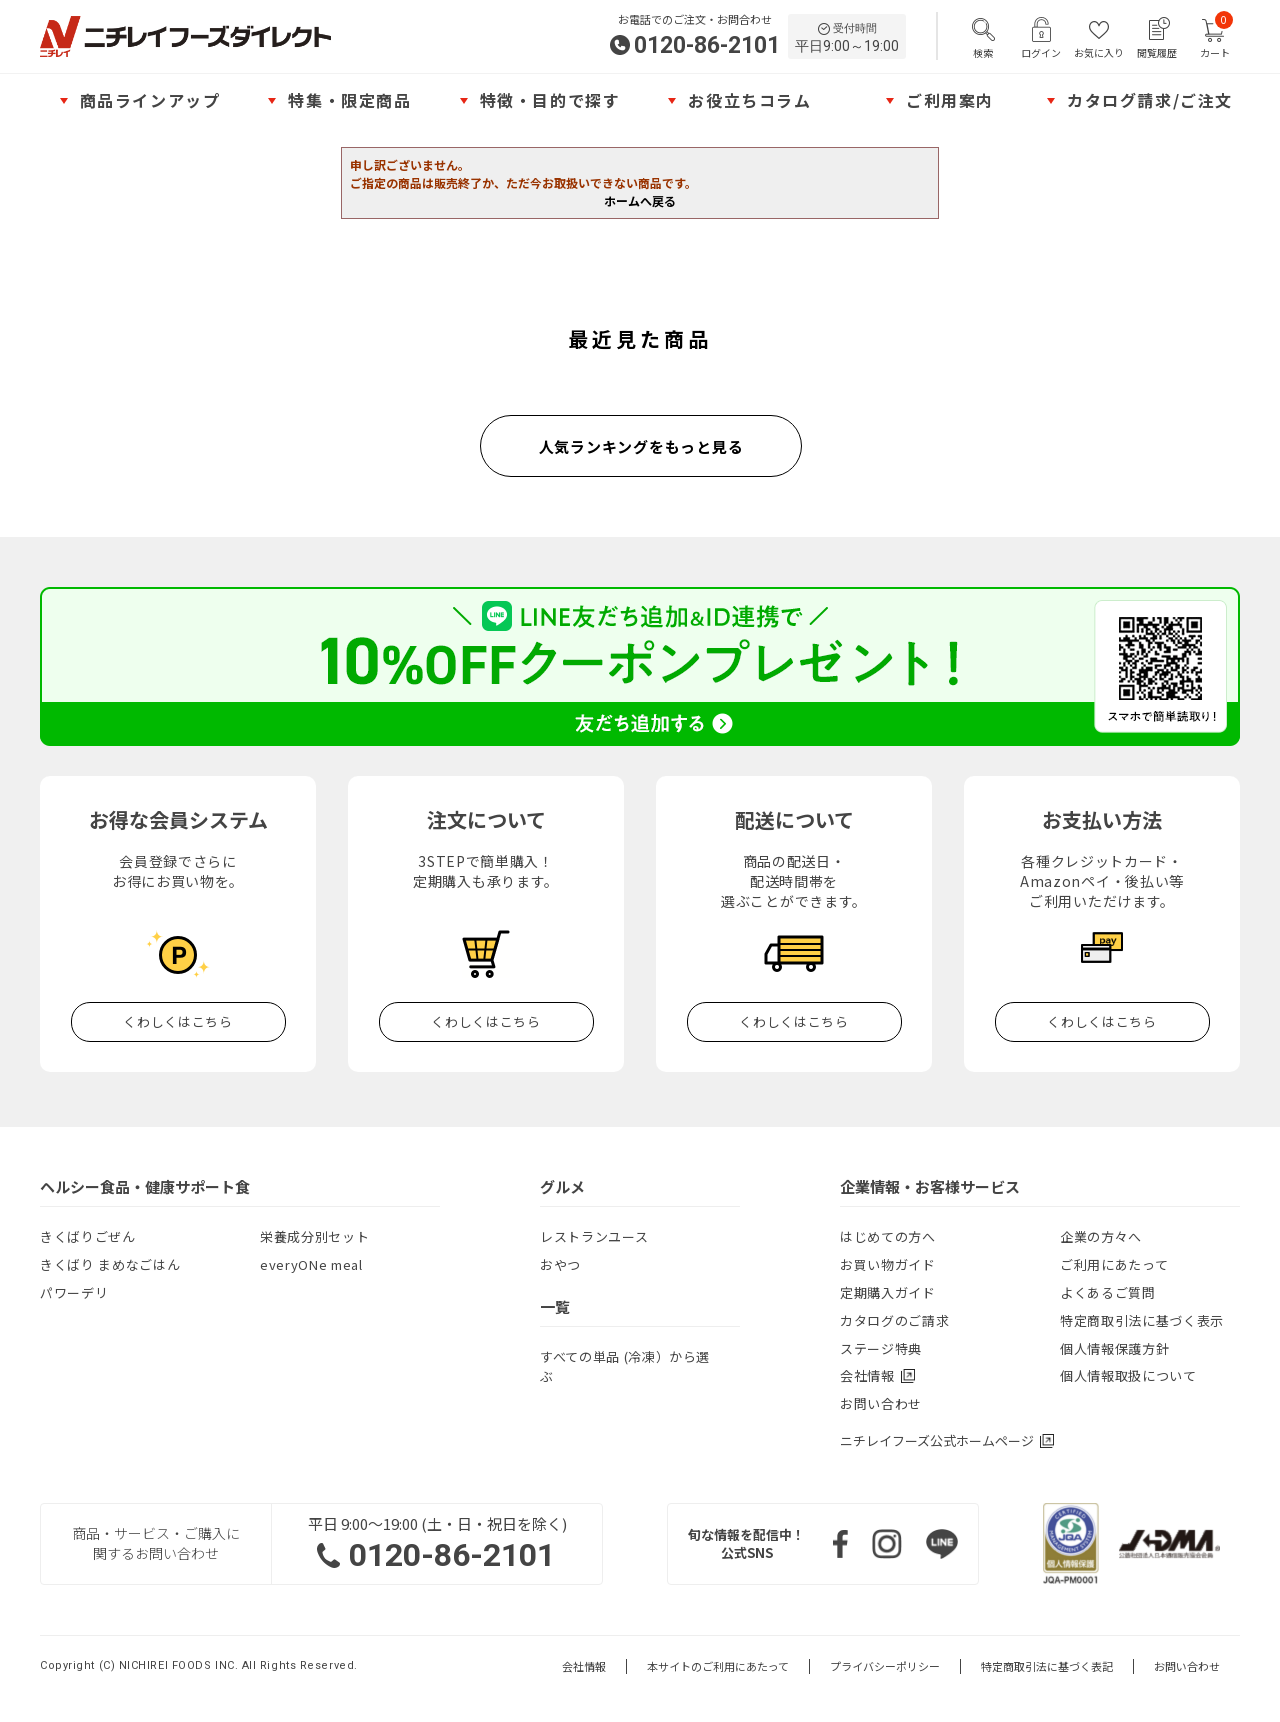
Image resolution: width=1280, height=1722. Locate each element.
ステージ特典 (881, 1348)
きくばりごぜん (88, 1236)
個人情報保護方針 (1114, 1348)
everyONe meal (311, 1264)
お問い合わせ (881, 1403)
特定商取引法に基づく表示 (1142, 1320)
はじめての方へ (888, 1236)
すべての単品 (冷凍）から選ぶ (625, 1366)
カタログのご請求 (894, 1320)
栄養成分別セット (314, 1236)
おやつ (560, 1264)
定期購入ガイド (888, 1292)
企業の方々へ (1101, 1236)
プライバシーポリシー (885, 1666)
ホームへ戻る (640, 200)
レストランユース (594, 1236)
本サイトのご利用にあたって (718, 1666)
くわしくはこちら (177, 1021)
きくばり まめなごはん (110, 1264)
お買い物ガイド (888, 1264)
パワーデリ (74, 1292)
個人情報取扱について (1128, 1375)
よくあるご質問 (1108, 1292)
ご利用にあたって (1114, 1264)
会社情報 (584, 1666)
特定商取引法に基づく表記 (1047, 1666)
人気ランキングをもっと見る (641, 446)
